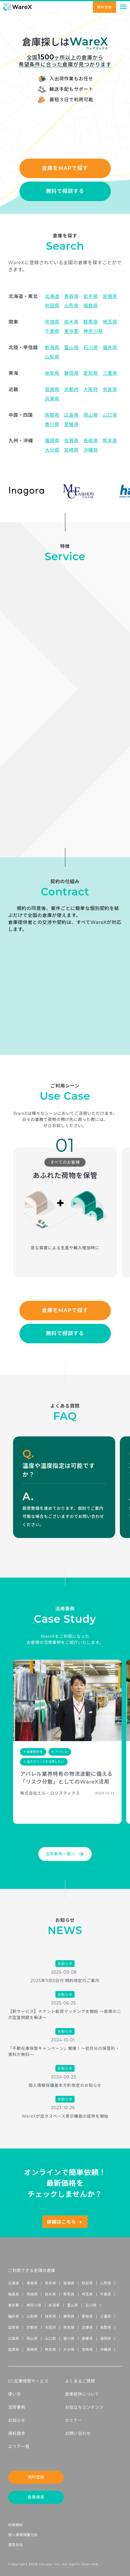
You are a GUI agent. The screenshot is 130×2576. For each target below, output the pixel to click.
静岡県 (68, 2316)
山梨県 (31, 2316)
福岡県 (105, 2338)
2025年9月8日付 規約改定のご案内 (64, 1980)
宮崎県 (87, 2349)
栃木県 (50, 2294)
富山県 (72, 2305)
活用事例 (16, 2407)
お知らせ (16, 2420)
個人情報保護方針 (23, 2535)
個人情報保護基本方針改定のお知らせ (64, 2085)
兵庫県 (87, 2327)
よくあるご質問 (80, 2381)
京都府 (31, 2327)
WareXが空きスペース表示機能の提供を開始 (65, 2116)
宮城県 (68, 2283)
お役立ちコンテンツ (84, 2407)
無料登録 (104, 7)
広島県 (13, 2338)
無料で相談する (65, 191)
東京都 (13, 2305)
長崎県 (31, 2349)
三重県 (105, 2316)
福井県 (13, 2316)
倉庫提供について (82, 2394)
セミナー (73, 2420)
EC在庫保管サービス (28, 2381)
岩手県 (50, 2283)
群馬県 (68, 2294)
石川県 (90, 2305)
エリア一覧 (19, 2446)
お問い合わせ (78, 2433)
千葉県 (105, 2294)
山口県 (50, 2338)
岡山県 (31, 2338)
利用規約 (15, 2525)
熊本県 (50, 2349)
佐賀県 (13, 2349)
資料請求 (16, 2433)
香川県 (68, 2338)
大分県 (68, 2349)
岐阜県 (50, 2316)
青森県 (31, 2283)
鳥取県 (105, 2327)
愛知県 (87, 2316)
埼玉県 (87, 2294)
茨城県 (31, 2294)
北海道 (13, 2283)
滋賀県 (13, 2327)
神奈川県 (33, 2305)
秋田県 (87, 2283)
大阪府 (50, 2327)
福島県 (13, 2294)
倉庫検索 (35, 2497)
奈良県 (68, 2327)
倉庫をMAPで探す (65, 168)
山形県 (105, 2283)
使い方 (14, 2394)
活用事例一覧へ (65, 1854)
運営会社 (15, 2545)
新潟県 (54, 2305)
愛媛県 (87, 2338)
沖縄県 (105, 2349)
